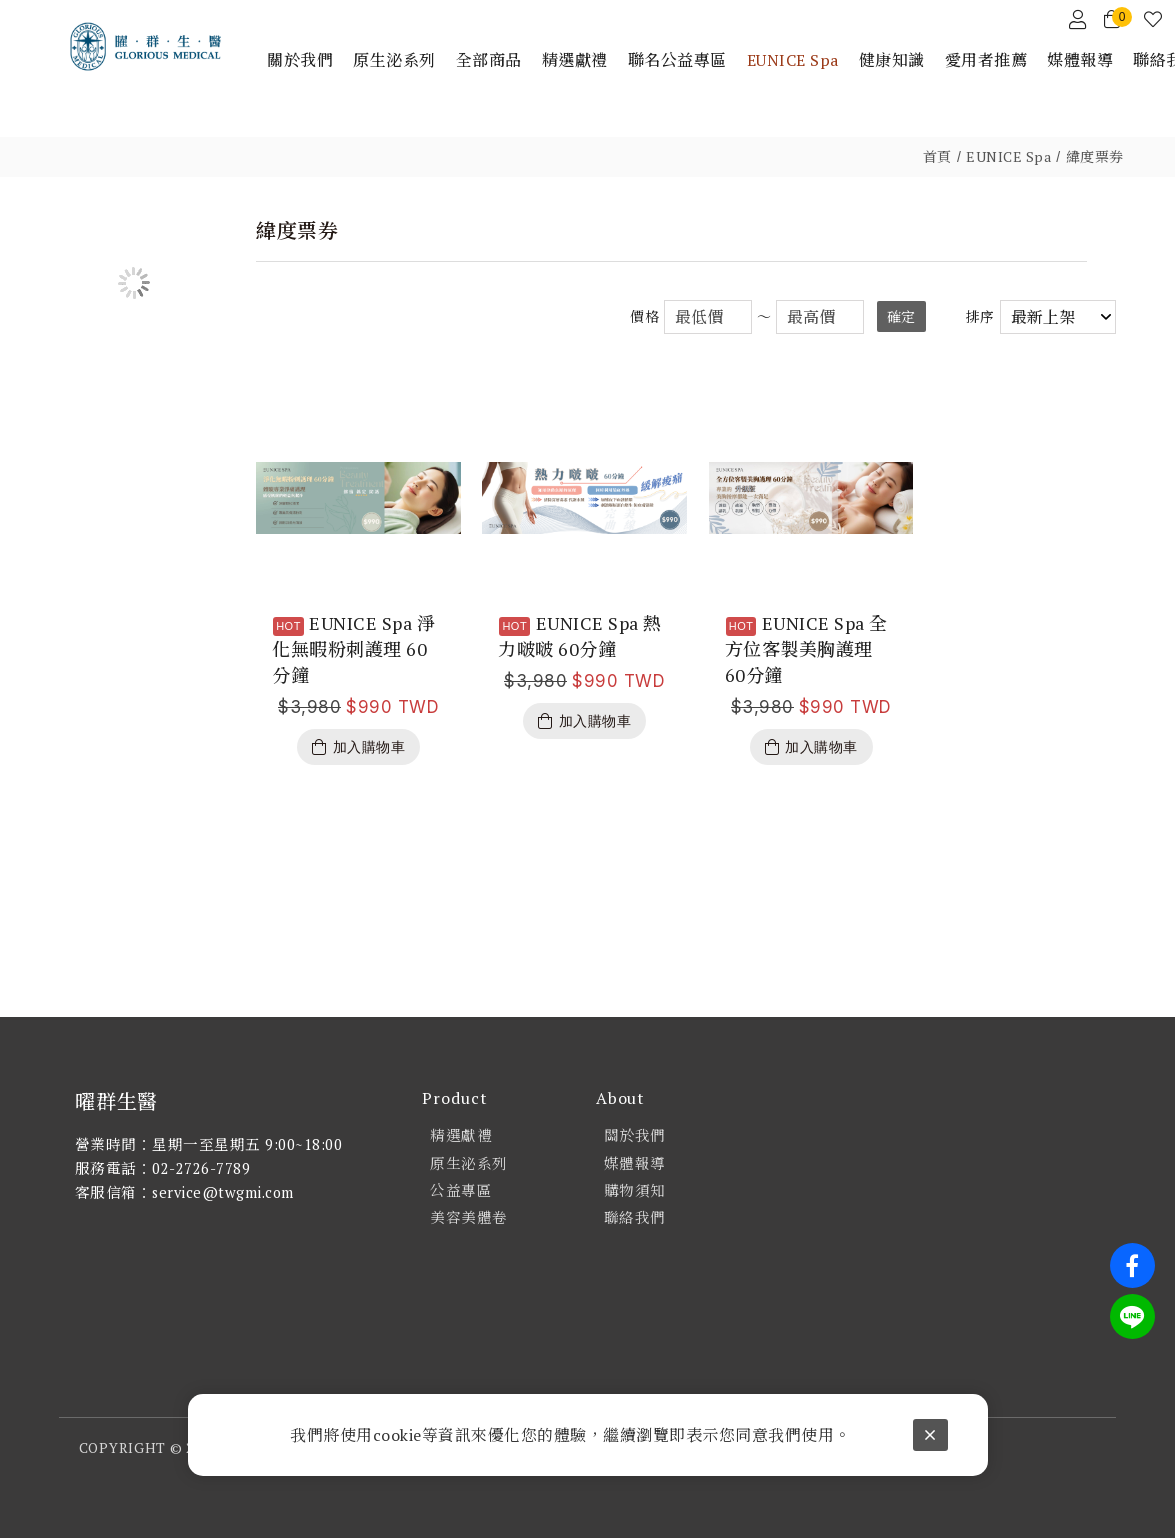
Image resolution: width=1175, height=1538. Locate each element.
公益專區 (461, 1190)
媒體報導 (635, 1163)
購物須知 (635, 1190)
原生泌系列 (469, 1163)
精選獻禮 (461, 1135)
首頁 (937, 156)
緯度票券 (1095, 156)
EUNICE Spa (1008, 156)
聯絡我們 (635, 1217)
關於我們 (635, 1135)
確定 (901, 316)
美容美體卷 (469, 1217)
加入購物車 (369, 746)
